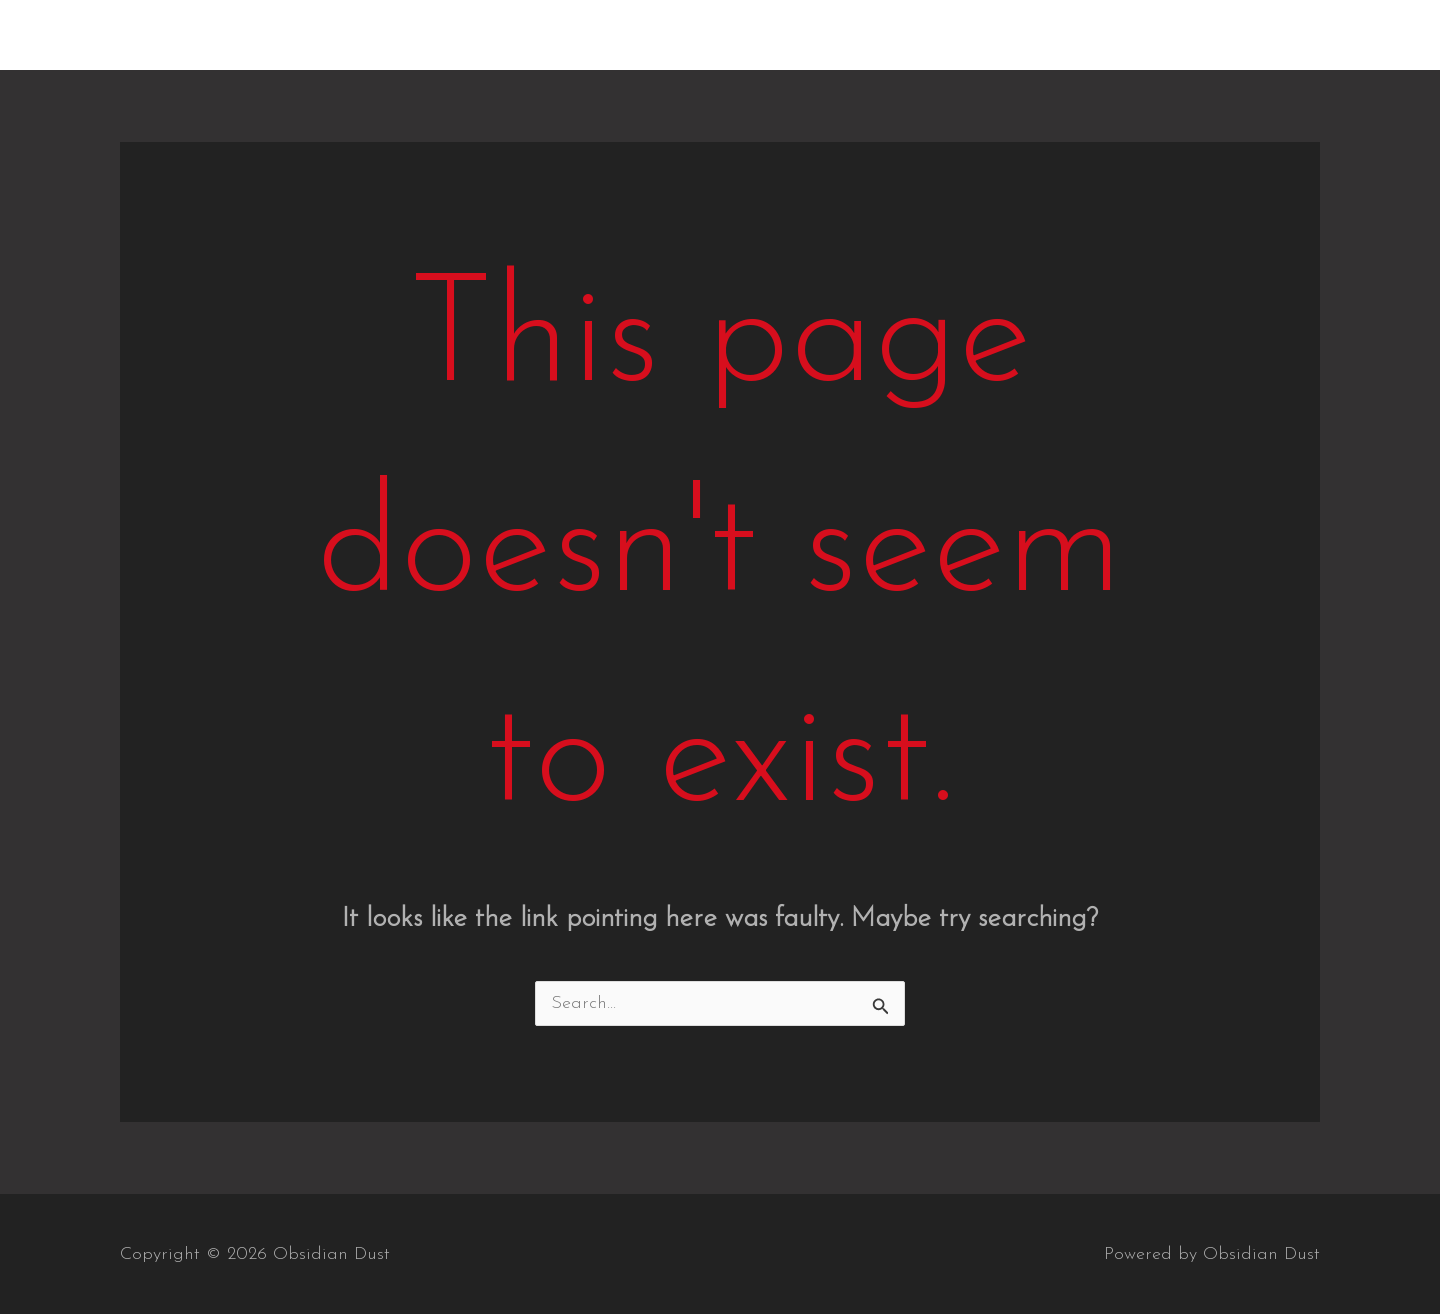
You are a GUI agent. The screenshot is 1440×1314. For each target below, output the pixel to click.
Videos (1176, 34)
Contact (1270, 34)
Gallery (1083, 34)
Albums (987, 34)
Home (897, 34)
